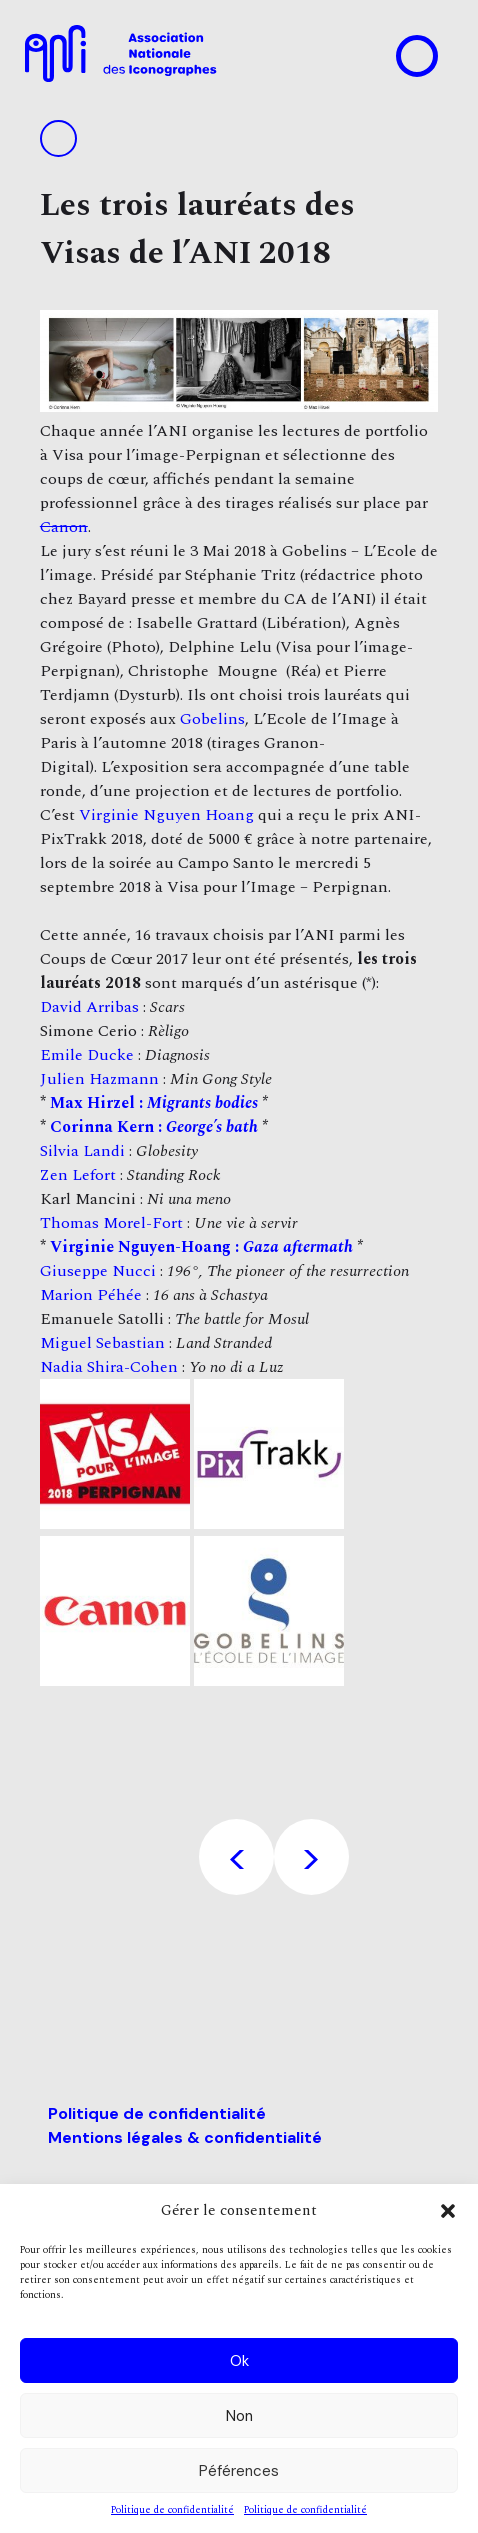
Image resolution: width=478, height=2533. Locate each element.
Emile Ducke (87, 1055)
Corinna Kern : (154, 1127)
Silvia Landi (82, 1151)
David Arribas (89, 1007)
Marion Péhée (91, 1295)
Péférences (239, 2471)
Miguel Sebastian (102, 1343)
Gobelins (212, 719)
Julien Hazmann (99, 1079)
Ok (239, 2361)
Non (239, 2416)
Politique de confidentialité (172, 2510)
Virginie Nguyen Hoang (166, 815)
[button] (448, 2211)
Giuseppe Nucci (98, 1271)
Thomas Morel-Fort (111, 1223)
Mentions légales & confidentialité (185, 2137)
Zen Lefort (78, 1175)
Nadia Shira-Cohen (109, 1367)
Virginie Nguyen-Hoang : (201, 1247)
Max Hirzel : (154, 1103)
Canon (64, 527)
